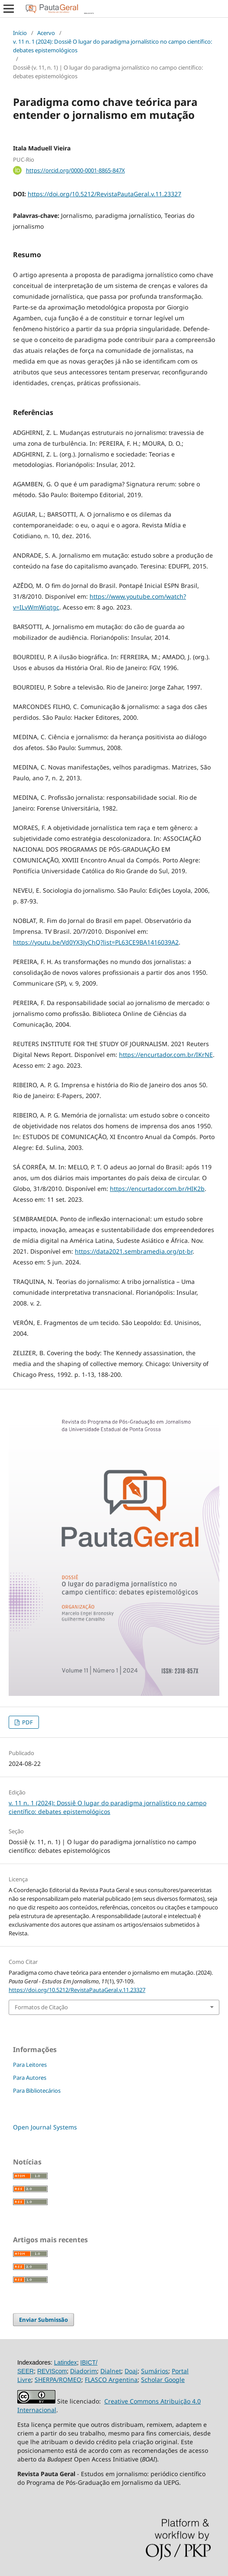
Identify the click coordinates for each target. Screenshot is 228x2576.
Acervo (46, 33)
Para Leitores (30, 2064)
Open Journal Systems (45, 2127)
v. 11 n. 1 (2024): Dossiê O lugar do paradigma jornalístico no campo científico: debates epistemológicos (112, 46)
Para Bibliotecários (37, 2090)
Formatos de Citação (41, 2007)
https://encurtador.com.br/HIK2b (157, 1188)
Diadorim (83, 2371)
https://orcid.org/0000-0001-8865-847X (75, 170)
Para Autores (29, 2077)
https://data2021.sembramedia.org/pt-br (134, 1251)
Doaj (131, 2371)
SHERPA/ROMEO (58, 2379)
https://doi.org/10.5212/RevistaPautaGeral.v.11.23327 (104, 194)
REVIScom (52, 2371)
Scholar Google (163, 2379)
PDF (27, 1722)
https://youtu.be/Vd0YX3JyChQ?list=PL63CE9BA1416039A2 (96, 942)
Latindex (65, 2362)
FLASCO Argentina (111, 2379)
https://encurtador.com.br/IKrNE (166, 1054)
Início (20, 33)
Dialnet (110, 2371)
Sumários (154, 2371)
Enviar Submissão (43, 2320)
